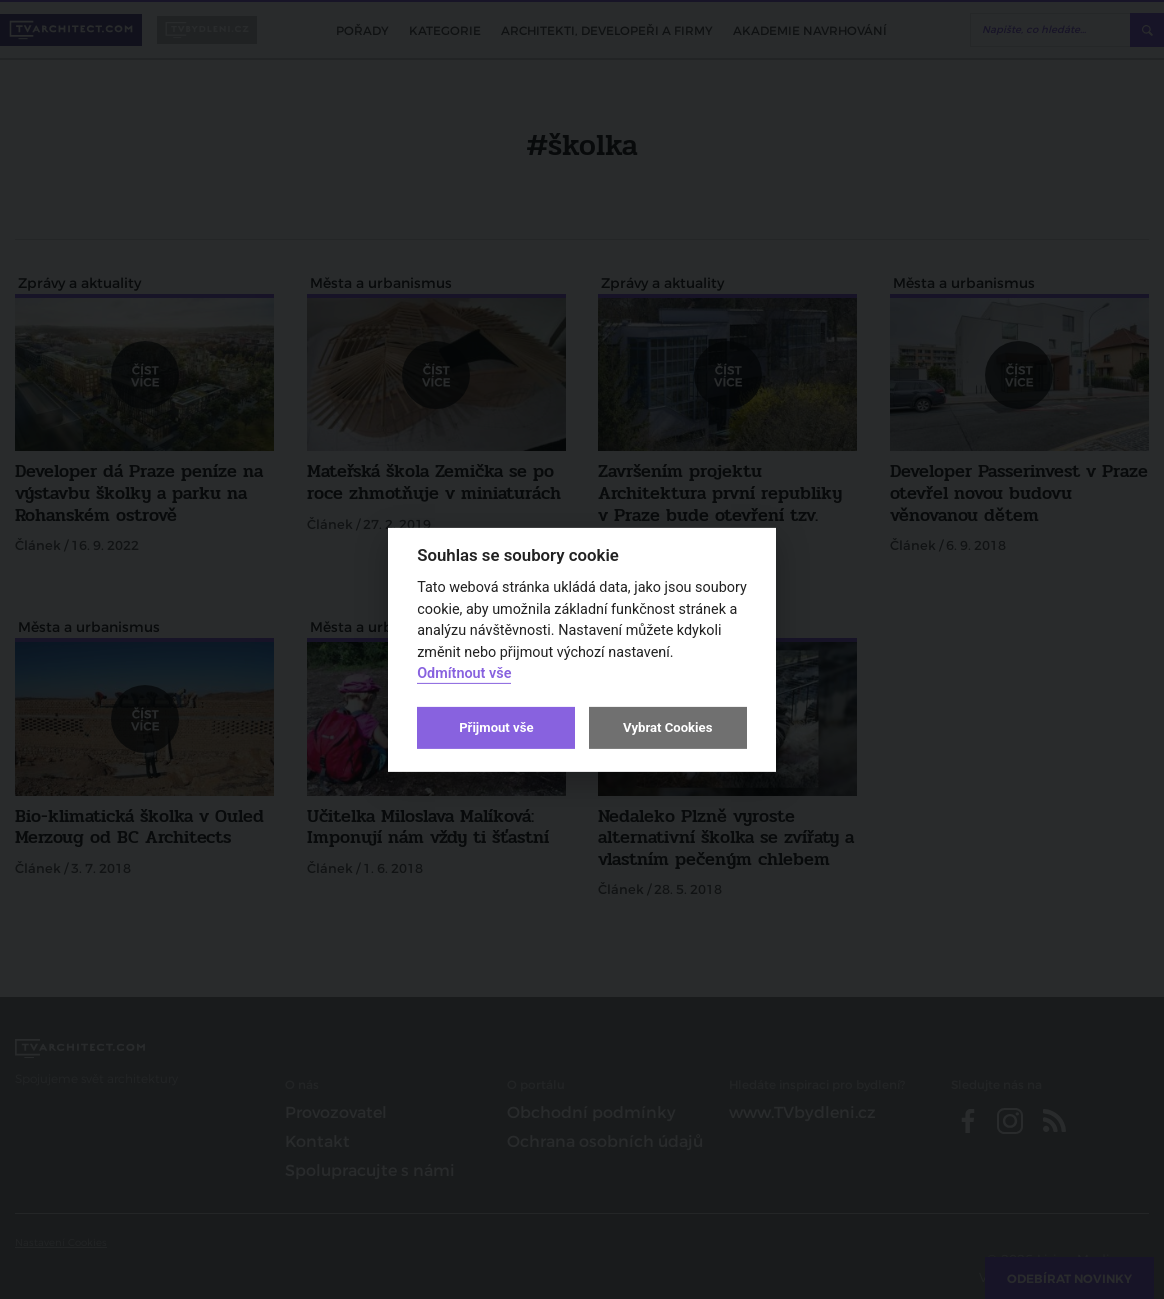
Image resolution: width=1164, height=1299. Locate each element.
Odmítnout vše (464, 673)
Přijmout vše (496, 727)
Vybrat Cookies (667, 727)
